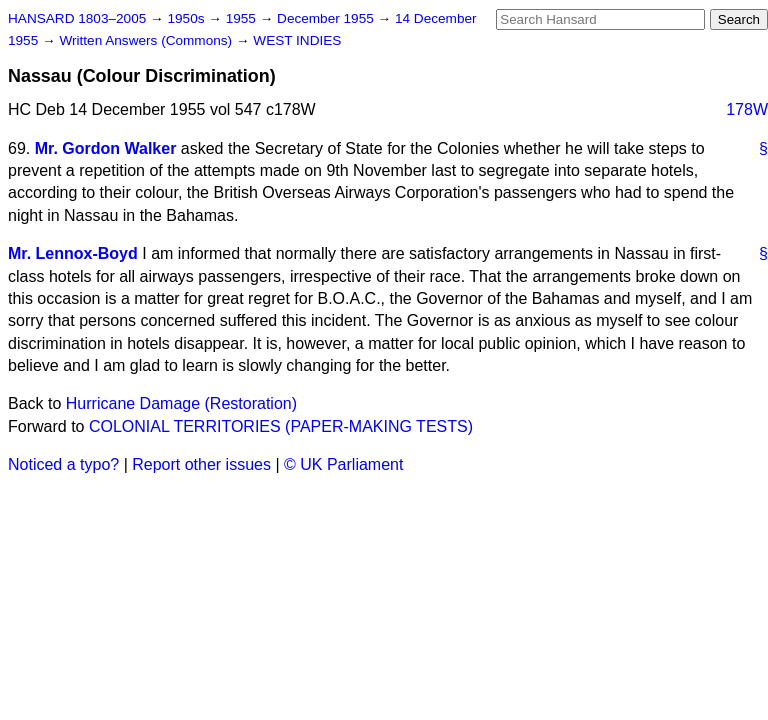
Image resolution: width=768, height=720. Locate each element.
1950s (187, 18)
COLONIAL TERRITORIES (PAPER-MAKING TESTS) (281, 426)
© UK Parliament (343, 464)
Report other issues (201, 464)
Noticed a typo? (63, 464)
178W (747, 109)
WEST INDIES (297, 40)
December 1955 (327, 18)
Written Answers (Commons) (147, 40)
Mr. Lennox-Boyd (73, 253)
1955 (243, 18)
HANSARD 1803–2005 (77, 18)
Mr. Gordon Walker (106, 148)
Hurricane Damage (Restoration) (181, 403)
